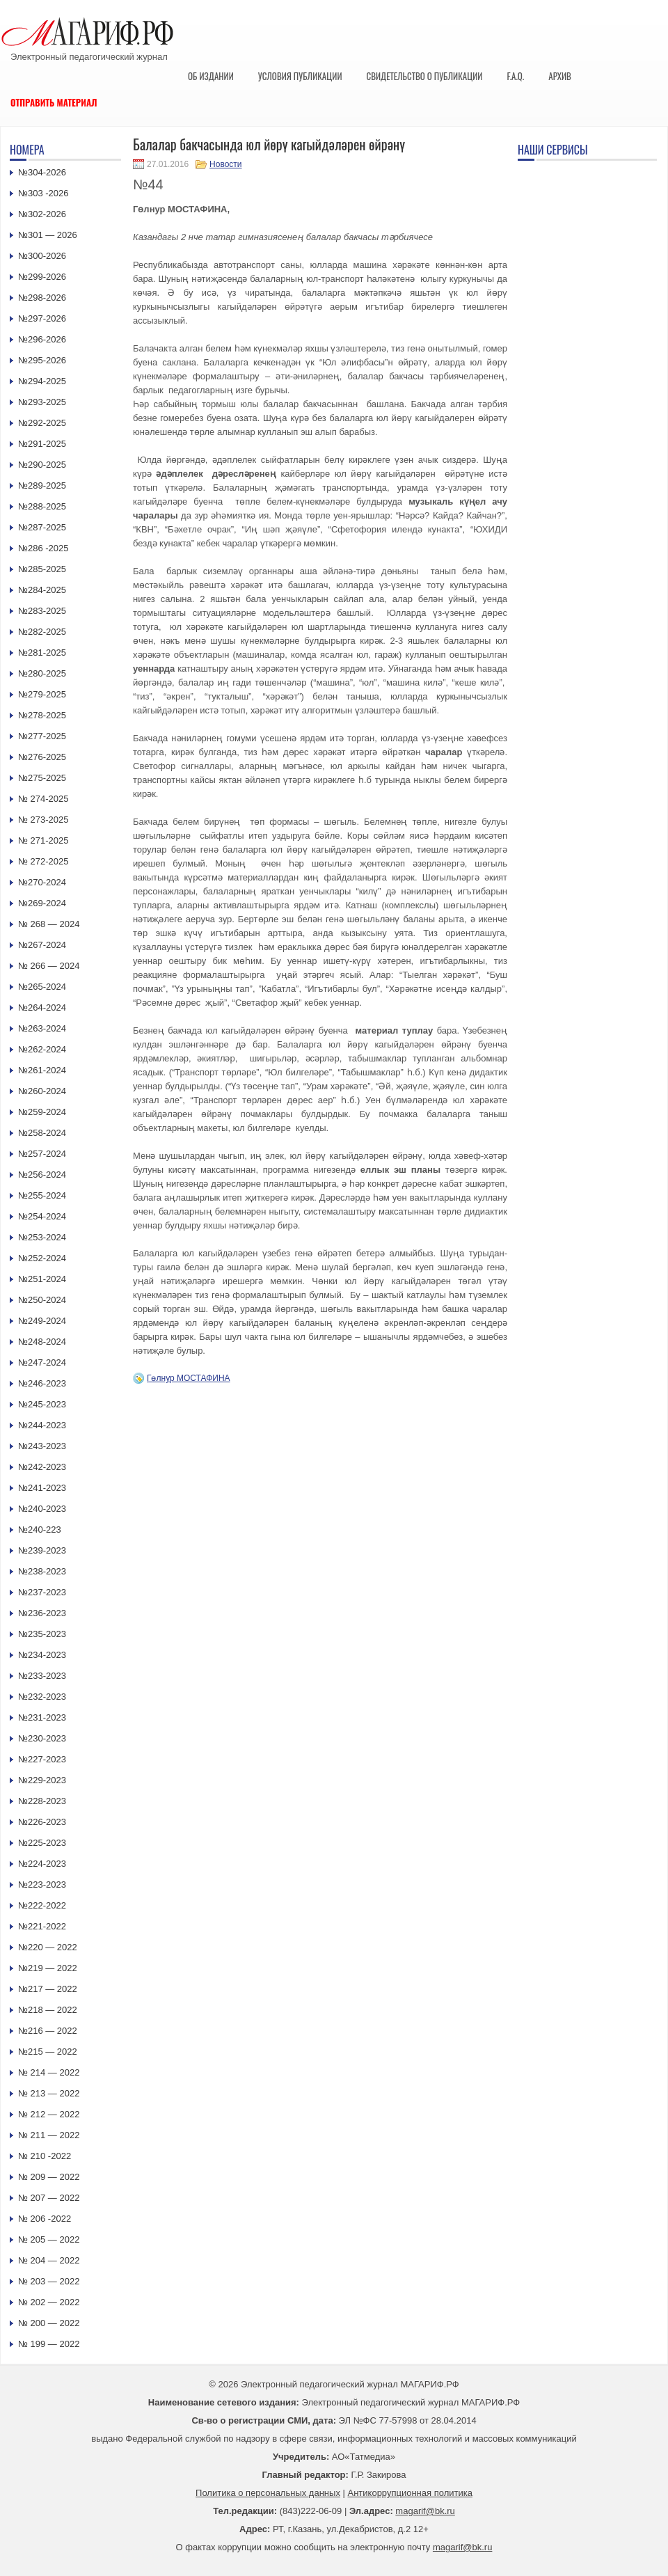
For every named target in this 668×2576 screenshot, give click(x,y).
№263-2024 (42, 1028)
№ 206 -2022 (44, 2218)
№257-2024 (42, 1153)
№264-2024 (42, 1007)
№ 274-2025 (43, 798)
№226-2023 (42, 1822)
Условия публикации (300, 76)
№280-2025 (42, 673)
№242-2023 (42, 1467)
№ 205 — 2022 (48, 2239)
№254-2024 (42, 1216)
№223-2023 (42, 1884)
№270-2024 (42, 882)
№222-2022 (42, 1905)
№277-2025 (42, 736)
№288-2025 (42, 506)
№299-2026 (42, 276)
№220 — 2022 (47, 1947)
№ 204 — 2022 (48, 2260)
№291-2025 (42, 443)
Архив (559, 76)
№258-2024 (42, 1133)
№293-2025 (42, 402)
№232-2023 (42, 1696)
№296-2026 (42, 339)
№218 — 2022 (47, 2010)
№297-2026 (42, 318)
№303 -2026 (43, 193)
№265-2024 (42, 986)
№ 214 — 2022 (48, 2072)
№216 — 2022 (47, 2030)
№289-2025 (42, 485)
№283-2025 (42, 611)
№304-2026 (42, 172)
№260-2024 (42, 1091)
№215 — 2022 (47, 2051)
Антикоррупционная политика (410, 2493)
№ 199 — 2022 (48, 2344)
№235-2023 (42, 1634)
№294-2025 (42, 381)
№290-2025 (42, 464)
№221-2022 (42, 1926)
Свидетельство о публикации (424, 76)
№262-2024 (42, 1049)
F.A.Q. (515, 76)
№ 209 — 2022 (48, 2177)
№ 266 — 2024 (48, 966)
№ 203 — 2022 (48, 2281)
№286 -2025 (43, 548)
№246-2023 (42, 1383)
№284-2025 (42, 590)
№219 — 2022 (47, 1968)
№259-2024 (42, 1112)
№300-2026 (42, 256)
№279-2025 (42, 694)
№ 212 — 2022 (48, 2114)
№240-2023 (42, 1508)
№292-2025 (42, 423)
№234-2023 (42, 1655)
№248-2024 (42, 1341)
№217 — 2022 (47, 1989)
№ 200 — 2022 (48, 2323)
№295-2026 (42, 360)
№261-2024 (42, 1070)
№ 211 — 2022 (48, 2135)
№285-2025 (42, 569)
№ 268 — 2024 (48, 924)
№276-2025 (42, 757)
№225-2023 (42, 1843)
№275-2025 (42, 778)
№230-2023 (42, 1738)
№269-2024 (42, 903)
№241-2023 (42, 1488)
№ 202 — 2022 (48, 2302)
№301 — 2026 (47, 235)
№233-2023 (42, 1675)
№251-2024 (42, 1279)
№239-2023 (42, 1550)
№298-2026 (42, 297)
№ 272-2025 (43, 861)
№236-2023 (42, 1613)
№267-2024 (42, 945)
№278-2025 (42, 715)
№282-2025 (42, 631)
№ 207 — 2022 (48, 2197)
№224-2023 (42, 1863)
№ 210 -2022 (44, 2156)
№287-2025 (42, 527)
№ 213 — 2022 (48, 2093)
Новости (225, 164)
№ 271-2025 (43, 840)
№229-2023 (42, 1780)
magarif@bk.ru (424, 2511)
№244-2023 (42, 1425)
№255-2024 (42, 1195)
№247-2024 (42, 1362)
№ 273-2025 (43, 819)
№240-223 (39, 1529)
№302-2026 (42, 214)
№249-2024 (42, 1320)
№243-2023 (42, 1446)
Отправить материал (53, 102)
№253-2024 (42, 1237)
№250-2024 (42, 1300)
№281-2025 (42, 652)
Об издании (211, 76)
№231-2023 (42, 1717)
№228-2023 (42, 1801)
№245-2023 (42, 1404)
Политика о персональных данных (268, 2493)
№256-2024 (42, 1174)
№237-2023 (42, 1592)
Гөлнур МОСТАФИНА (188, 1378)
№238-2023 (42, 1571)
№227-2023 (42, 1759)
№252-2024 (42, 1258)
